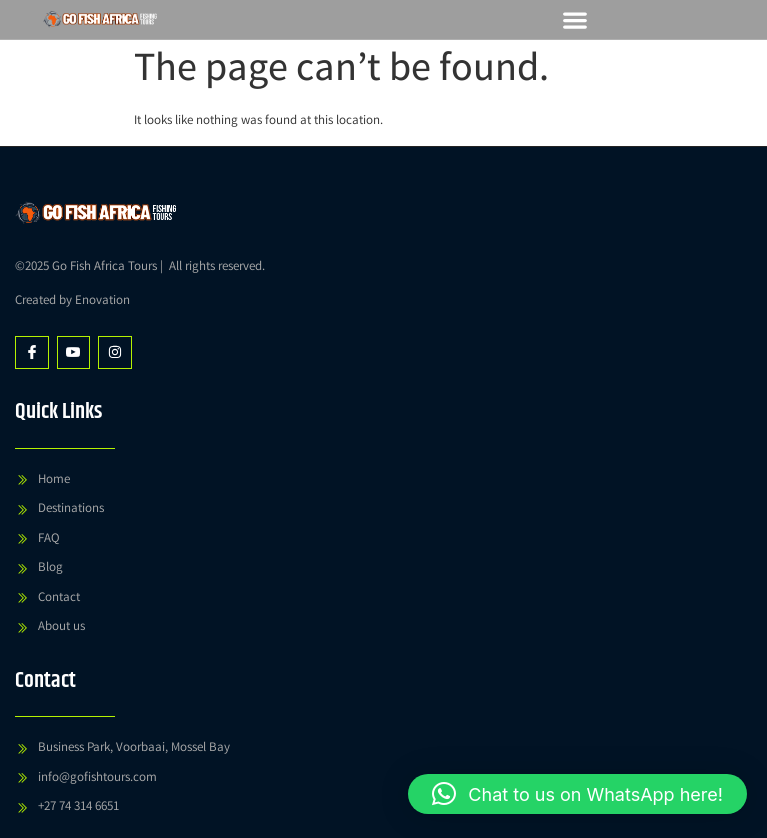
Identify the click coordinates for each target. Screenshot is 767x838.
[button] (575, 19)
